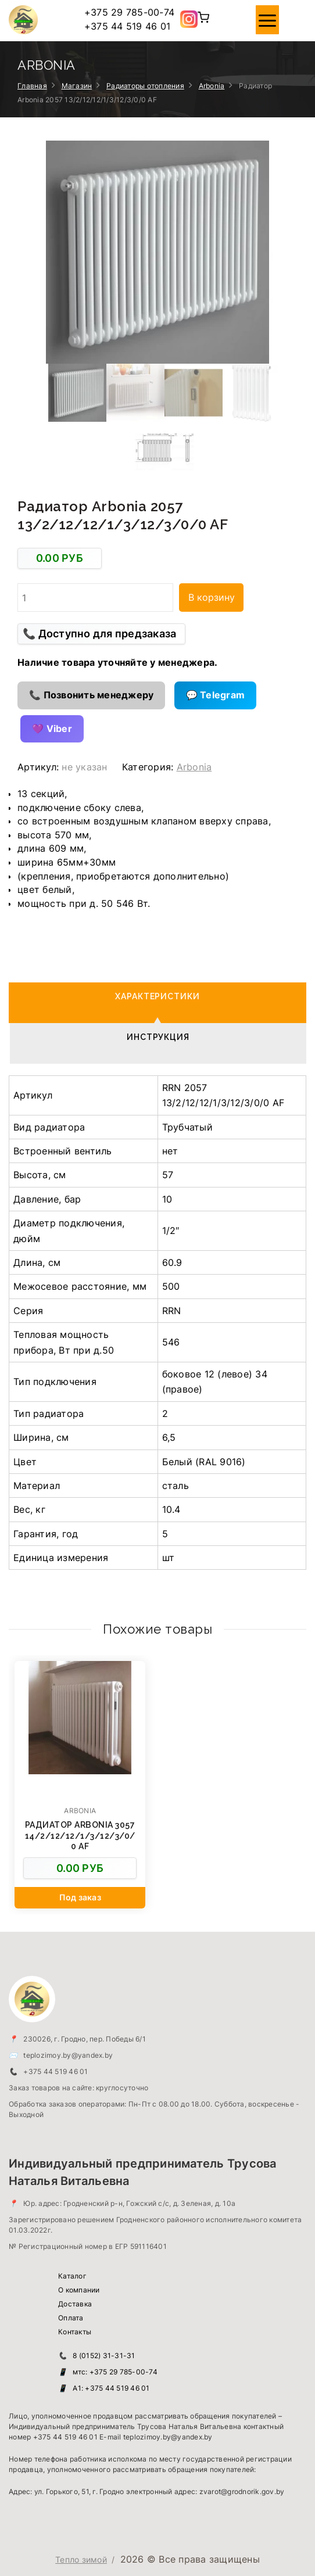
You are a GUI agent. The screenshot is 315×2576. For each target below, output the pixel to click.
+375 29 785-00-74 (129, 12)
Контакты (74, 2331)
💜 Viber (52, 728)
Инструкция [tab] (158, 1037)
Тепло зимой (81, 2559)
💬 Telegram (215, 695)
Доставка (75, 2303)
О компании (79, 2290)
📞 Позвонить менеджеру (91, 695)
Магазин (77, 85)
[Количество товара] (95, 597)
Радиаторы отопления (145, 85)
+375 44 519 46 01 (127, 26)
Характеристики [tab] (158, 996)
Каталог (72, 2276)
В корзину (211, 597)
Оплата (71, 2317)
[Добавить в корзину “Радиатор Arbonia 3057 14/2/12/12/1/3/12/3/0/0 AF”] (80, 1897)
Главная (32, 85)
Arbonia (212, 85)
